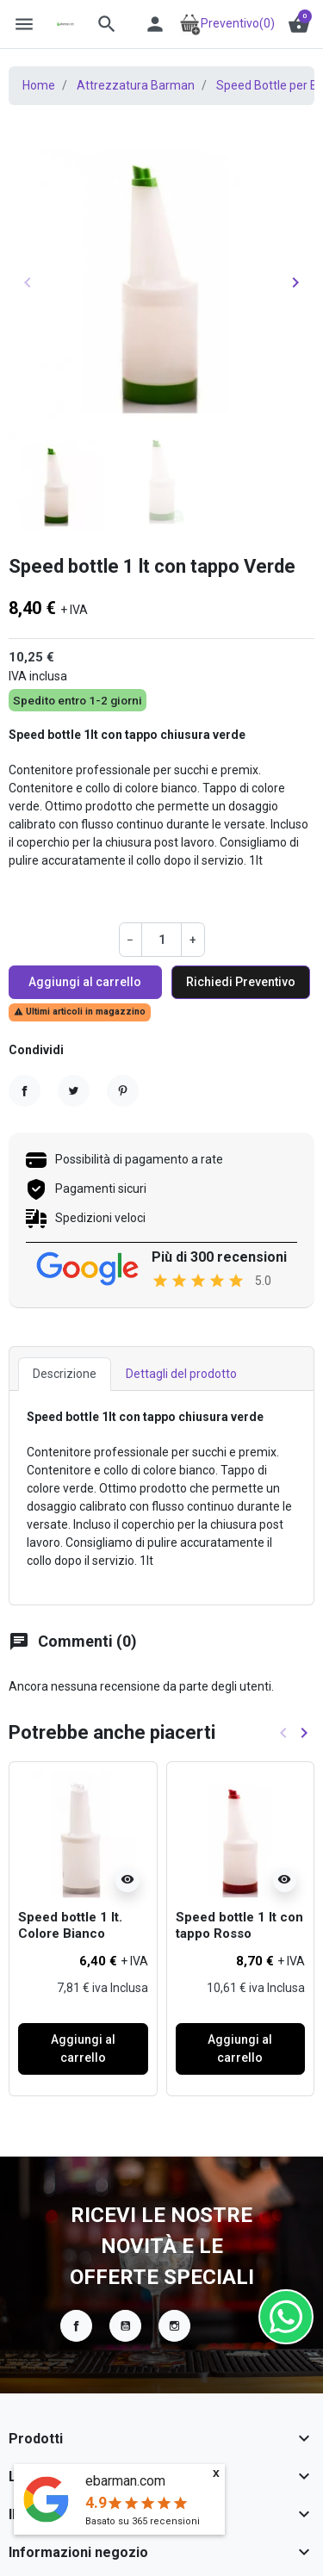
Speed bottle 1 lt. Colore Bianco (70, 1925)
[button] (106, 24)
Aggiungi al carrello (84, 982)
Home (38, 85)
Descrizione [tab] (64, 1374)
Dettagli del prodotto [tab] (181, 1374)
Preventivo (227, 23)
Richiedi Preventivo (240, 982)
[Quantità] (162, 939)
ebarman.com (125, 2481)
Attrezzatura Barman (136, 85)
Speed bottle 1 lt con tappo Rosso (239, 1925)
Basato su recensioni (142, 2521)
